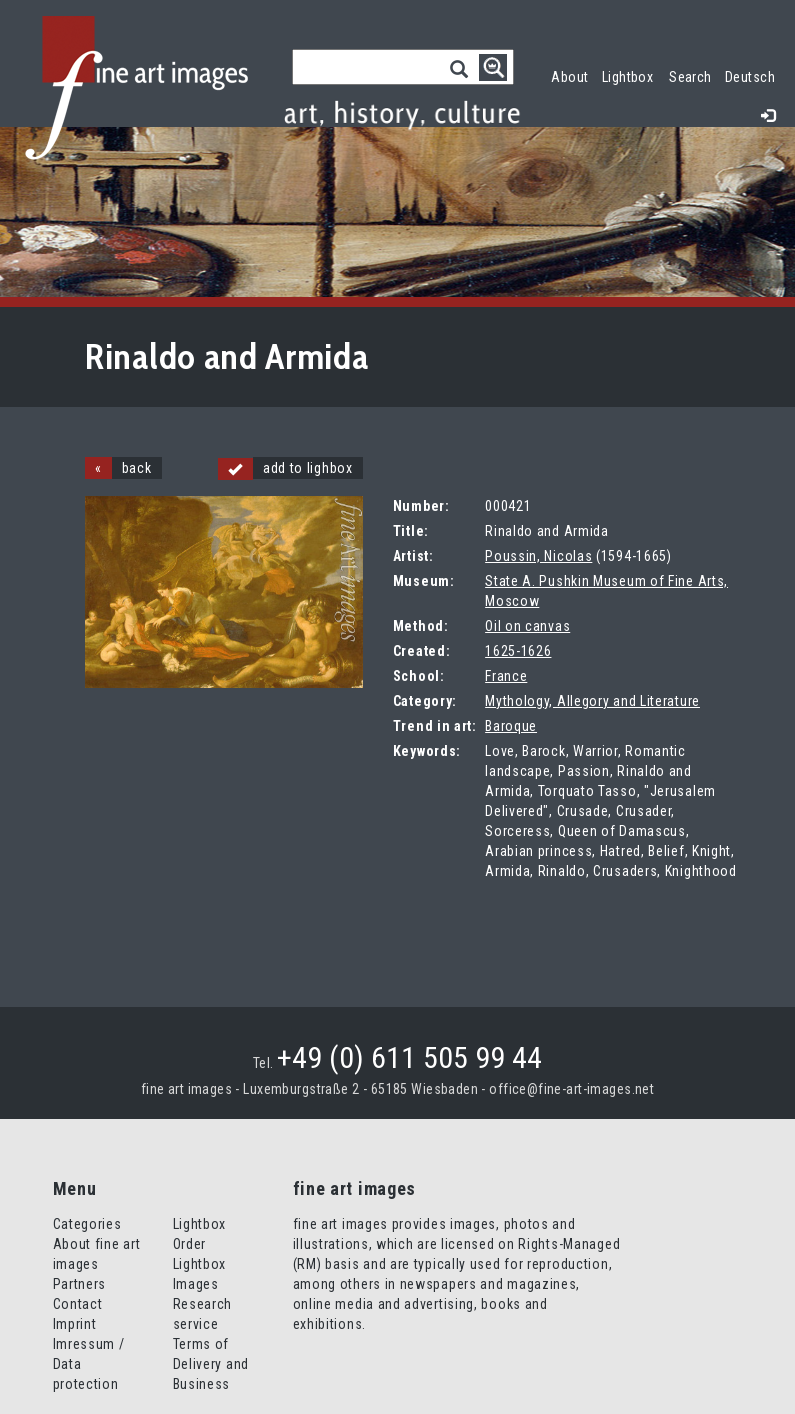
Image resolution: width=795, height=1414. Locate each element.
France (506, 676)
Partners (80, 1284)
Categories (87, 1224)
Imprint (75, 1324)
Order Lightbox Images (200, 1264)
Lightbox (631, 74)
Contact (78, 1304)
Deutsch (750, 77)
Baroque (511, 726)
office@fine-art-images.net (571, 1089)
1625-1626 (518, 651)
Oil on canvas (527, 626)
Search (690, 77)
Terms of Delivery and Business (211, 1364)
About (569, 77)
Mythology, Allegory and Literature (592, 701)
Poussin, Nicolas (538, 556)
